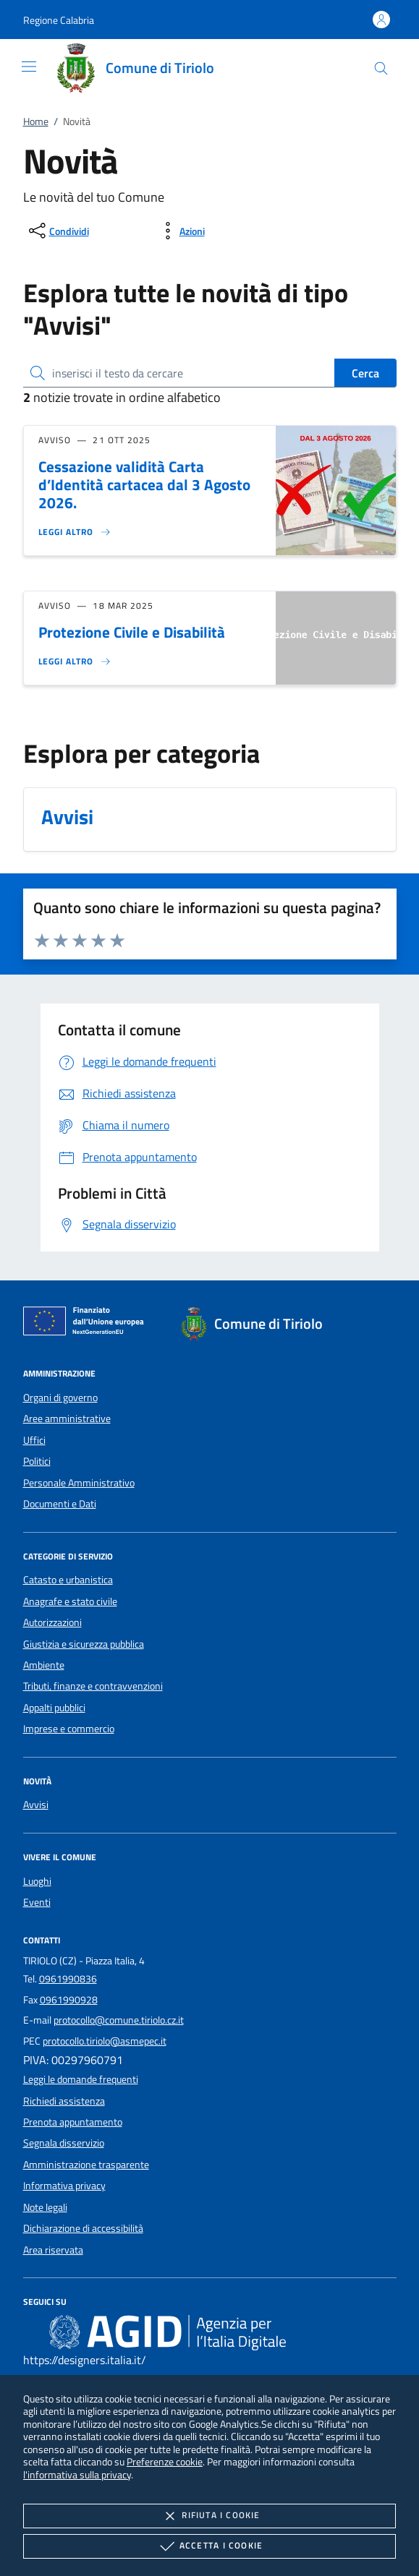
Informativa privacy (64, 2186)
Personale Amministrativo (79, 1483)
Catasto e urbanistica (68, 1580)
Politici (37, 1461)
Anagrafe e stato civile (70, 1601)
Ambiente (43, 1665)
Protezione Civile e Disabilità (131, 631)
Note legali (45, 2207)
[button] (58, 20)
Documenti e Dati (59, 1504)
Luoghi (37, 1881)
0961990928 (69, 2000)
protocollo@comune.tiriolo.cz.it (119, 2020)
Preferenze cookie (165, 2461)
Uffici (34, 1440)
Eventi (37, 1902)
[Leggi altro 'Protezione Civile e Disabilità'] (75, 661)
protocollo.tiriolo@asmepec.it (104, 2041)
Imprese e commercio (68, 1729)
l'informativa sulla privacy (77, 2474)
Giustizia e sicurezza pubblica (83, 1644)
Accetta (209, 2546)
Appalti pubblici (54, 1708)
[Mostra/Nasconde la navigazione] (29, 66)
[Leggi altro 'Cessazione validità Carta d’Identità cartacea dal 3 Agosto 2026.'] (75, 532)
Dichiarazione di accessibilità (83, 2228)
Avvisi (35, 1805)
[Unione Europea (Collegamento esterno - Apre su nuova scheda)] (87, 1324)
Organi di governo (60, 1397)
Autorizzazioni (52, 1622)
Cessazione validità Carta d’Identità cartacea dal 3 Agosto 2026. (144, 484)
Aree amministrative (67, 1418)
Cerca (365, 373)
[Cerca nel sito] (381, 68)
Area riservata (53, 2250)
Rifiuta (209, 2516)
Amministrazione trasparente (86, 2165)
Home (35, 121)
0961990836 (68, 1979)
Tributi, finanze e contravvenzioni (93, 1686)
